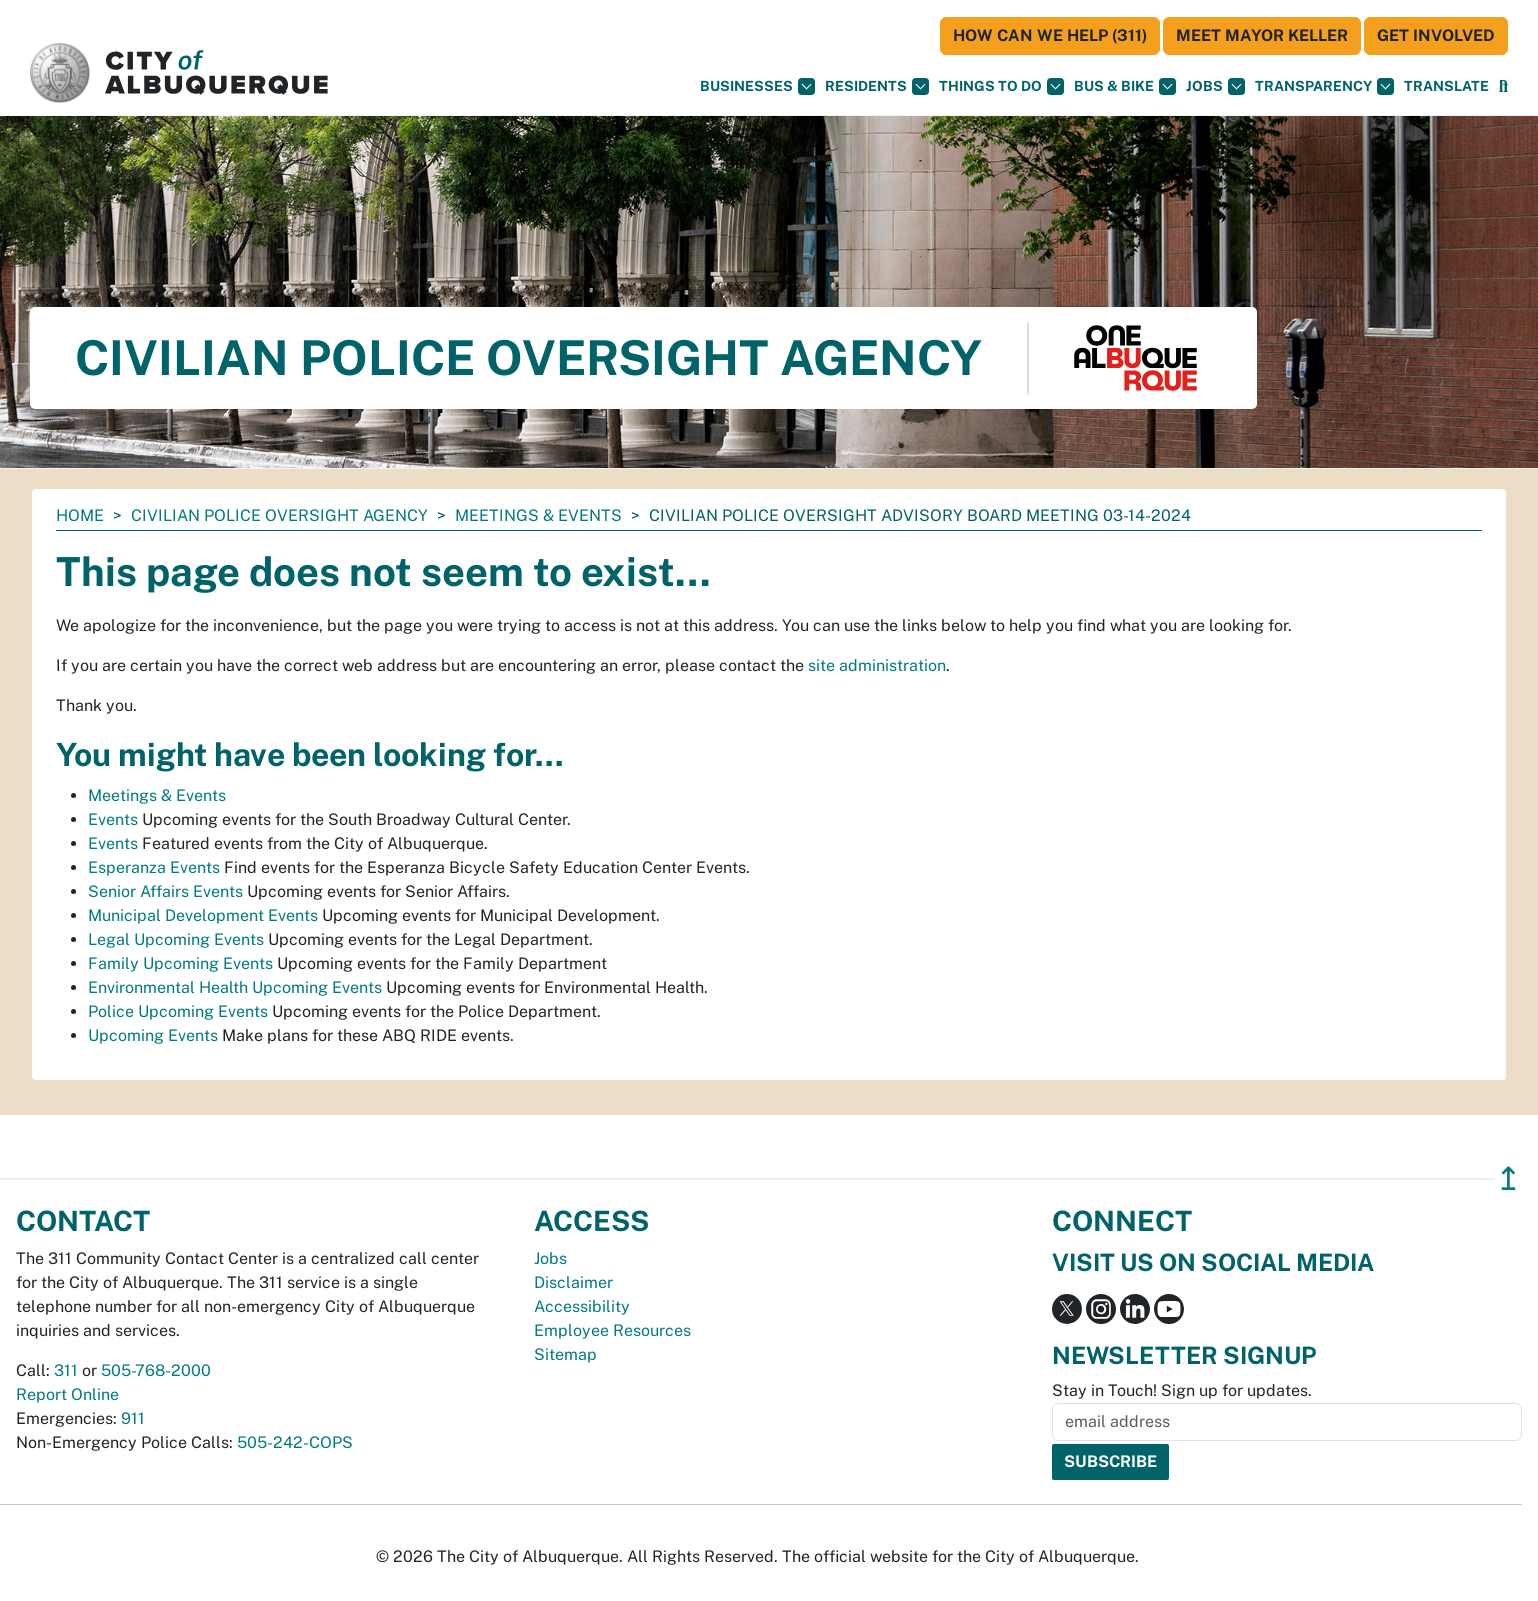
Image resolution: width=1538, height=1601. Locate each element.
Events (113, 819)
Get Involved (1436, 35)
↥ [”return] (1508, 1178)
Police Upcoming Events (178, 1011)
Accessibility (582, 1306)
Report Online (67, 1394)
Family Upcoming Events (180, 963)
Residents (877, 86)
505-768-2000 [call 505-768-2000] (156, 1370)
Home (80, 515)
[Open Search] (1503, 86)
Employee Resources (612, 1330)
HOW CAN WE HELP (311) (1050, 35)
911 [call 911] (133, 1418)
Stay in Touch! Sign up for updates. (1182, 1390)
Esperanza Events (154, 867)
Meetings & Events (538, 515)
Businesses (757, 86)
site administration (877, 665)
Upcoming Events (153, 1035)
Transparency (1324, 86)
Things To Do (1001, 86)
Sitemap (565, 1354)
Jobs (1215, 86)
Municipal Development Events (203, 915)
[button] (1446, 86)
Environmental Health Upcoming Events (235, 987)
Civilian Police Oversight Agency (279, 515)
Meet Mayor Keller (1262, 35)
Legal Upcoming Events (176, 939)
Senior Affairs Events (165, 891)
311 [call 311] (66, 1370)
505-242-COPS (295, 1442)
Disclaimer (573, 1282)
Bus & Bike (1125, 86)
